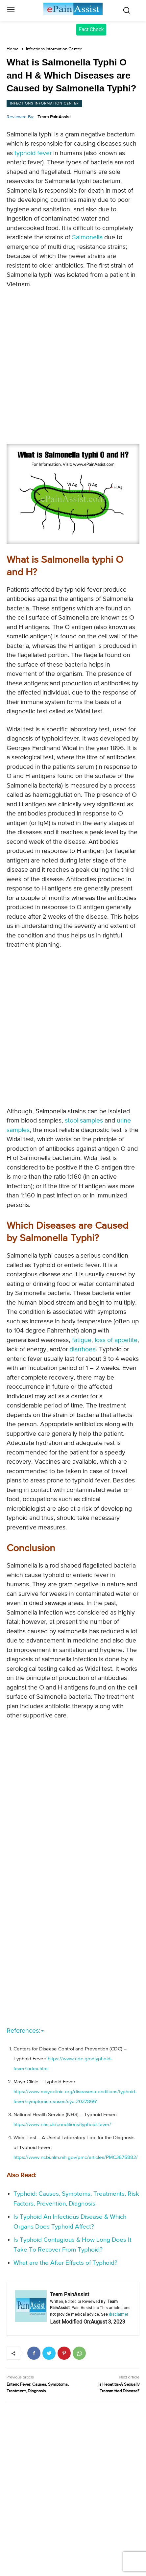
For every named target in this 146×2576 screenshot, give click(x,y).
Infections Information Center (54, 49)
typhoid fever (33, 153)
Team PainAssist (54, 117)
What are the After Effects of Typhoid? (65, 2263)
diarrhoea (82, 1349)
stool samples (84, 1121)
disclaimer (118, 2314)
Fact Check (91, 29)
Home (13, 49)
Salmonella (87, 237)
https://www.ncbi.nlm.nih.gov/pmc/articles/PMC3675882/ (75, 2157)
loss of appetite (116, 1340)
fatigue (81, 1340)
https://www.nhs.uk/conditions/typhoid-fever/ (62, 2124)
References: (25, 2031)
